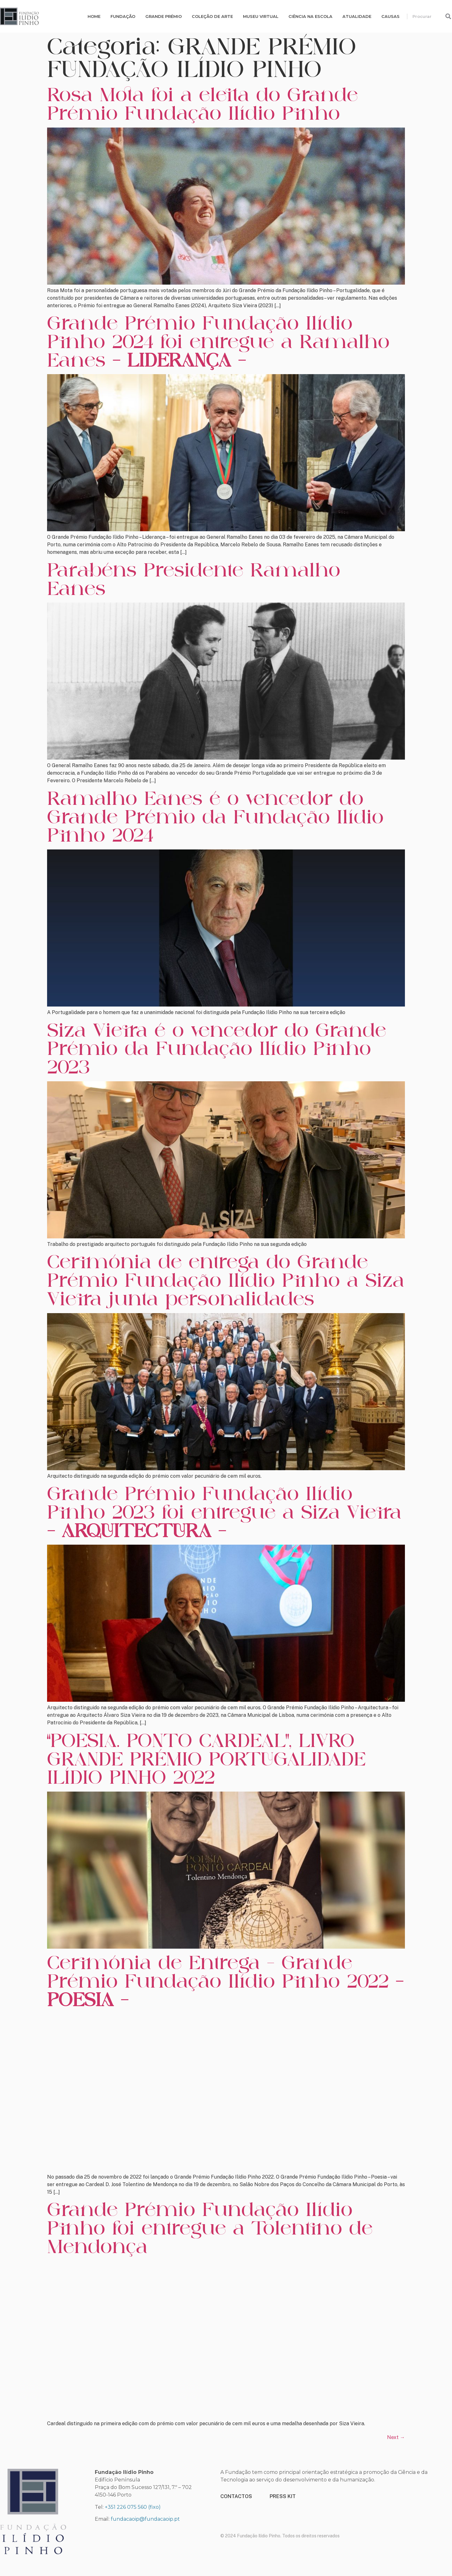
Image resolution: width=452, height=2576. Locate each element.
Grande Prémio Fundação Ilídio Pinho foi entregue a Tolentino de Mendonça (210, 2228)
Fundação (122, 16)
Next (396, 2437)
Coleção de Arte (212, 16)
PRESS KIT (283, 2496)
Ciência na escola (310, 16)
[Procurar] (448, 16)
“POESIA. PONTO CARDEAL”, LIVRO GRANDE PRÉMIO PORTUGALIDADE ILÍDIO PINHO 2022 (206, 1759)
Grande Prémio (163, 16)
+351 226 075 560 (126, 2507)
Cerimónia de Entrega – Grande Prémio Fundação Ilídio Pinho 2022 (225, 1981)
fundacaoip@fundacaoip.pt (145, 2519)
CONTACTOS (236, 2496)
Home (94, 16)
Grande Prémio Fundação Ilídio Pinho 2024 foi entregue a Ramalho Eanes (218, 341)
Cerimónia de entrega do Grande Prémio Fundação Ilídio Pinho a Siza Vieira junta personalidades (225, 1280)
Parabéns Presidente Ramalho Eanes (193, 579)
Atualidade (356, 16)
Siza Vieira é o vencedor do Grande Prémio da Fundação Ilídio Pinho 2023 (216, 1048)
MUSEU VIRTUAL (260, 16)
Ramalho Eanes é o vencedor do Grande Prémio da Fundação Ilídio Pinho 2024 (215, 817)
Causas (390, 16)
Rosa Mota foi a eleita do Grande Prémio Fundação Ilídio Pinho (202, 104)
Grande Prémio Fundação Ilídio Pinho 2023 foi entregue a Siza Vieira (224, 1512)
